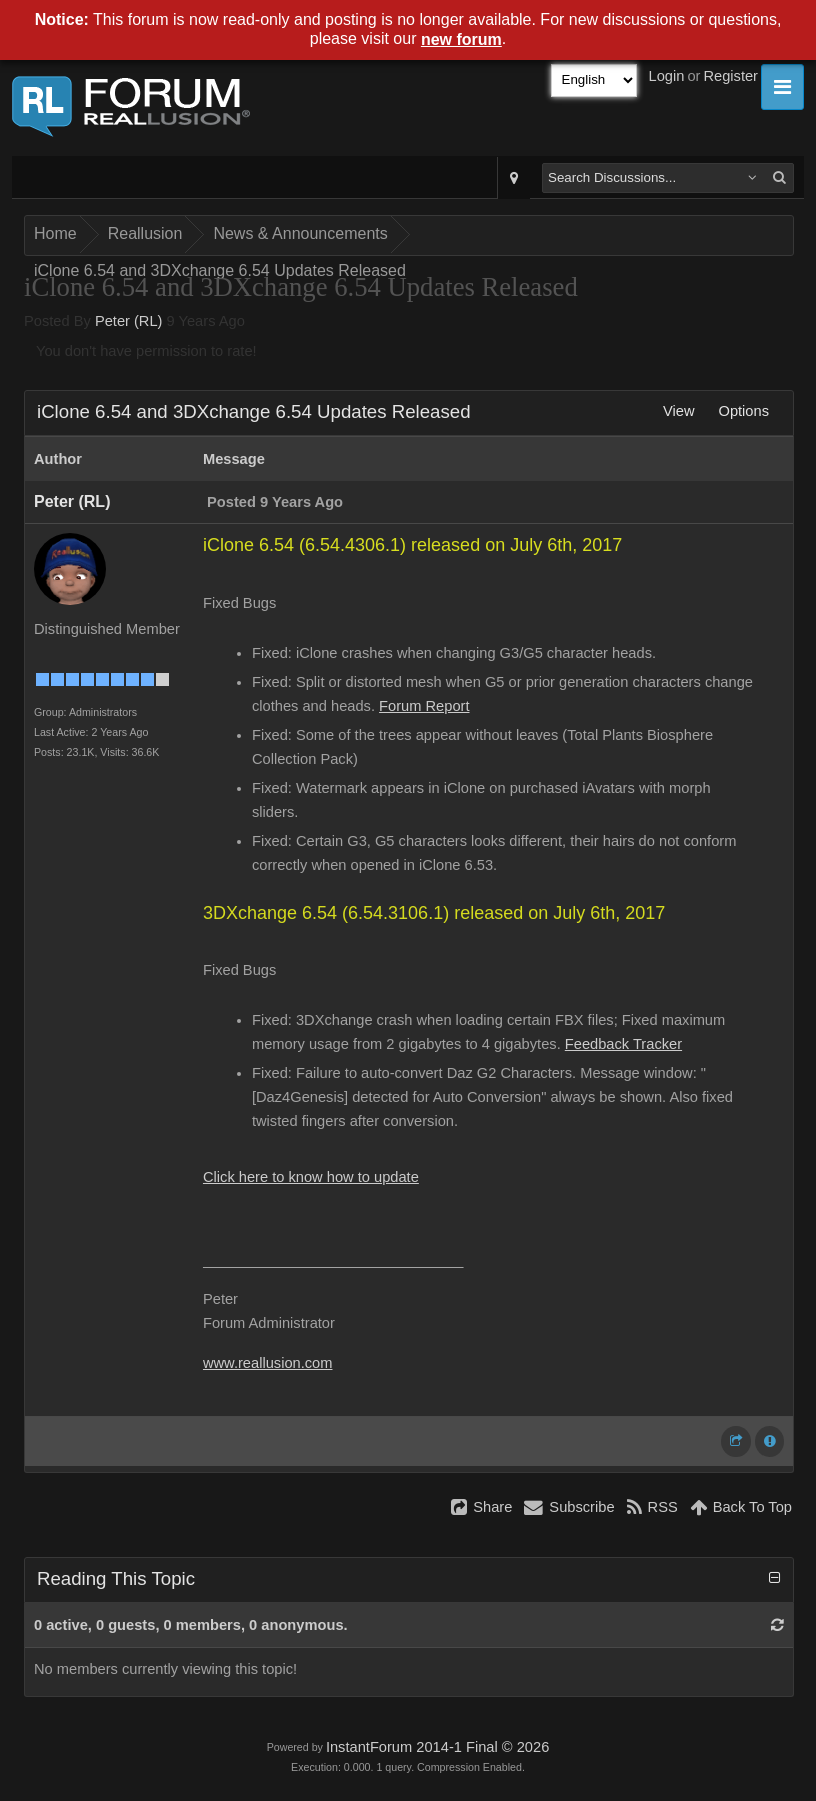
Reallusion (145, 233)
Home (55, 233)
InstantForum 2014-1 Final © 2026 (437, 1747)
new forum (461, 39)
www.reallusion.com (268, 1363)
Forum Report (424, 706)
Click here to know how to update (311, 1177)
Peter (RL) (129, 321)
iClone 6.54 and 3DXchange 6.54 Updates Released (220, 270)
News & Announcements (300, 233)
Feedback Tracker (623, 1044)
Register (730, 76)
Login (667, 76)
